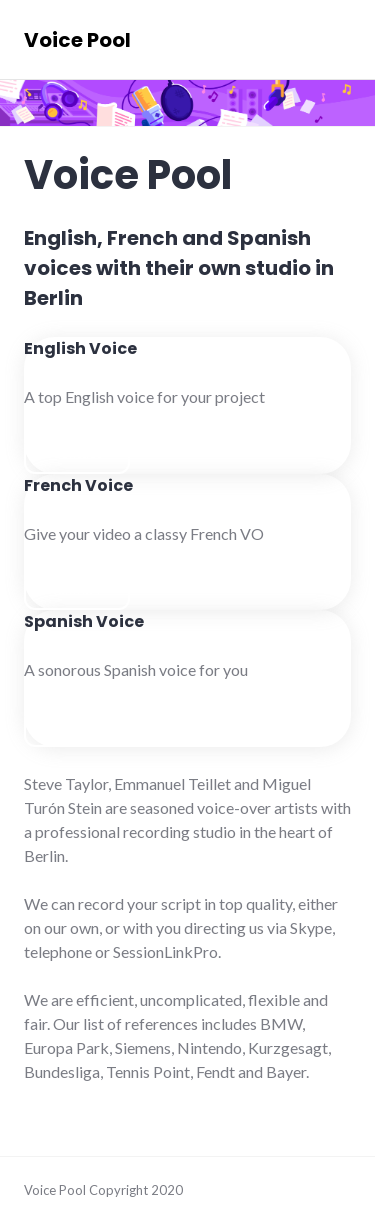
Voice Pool (77, 40)
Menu (310, 38)
